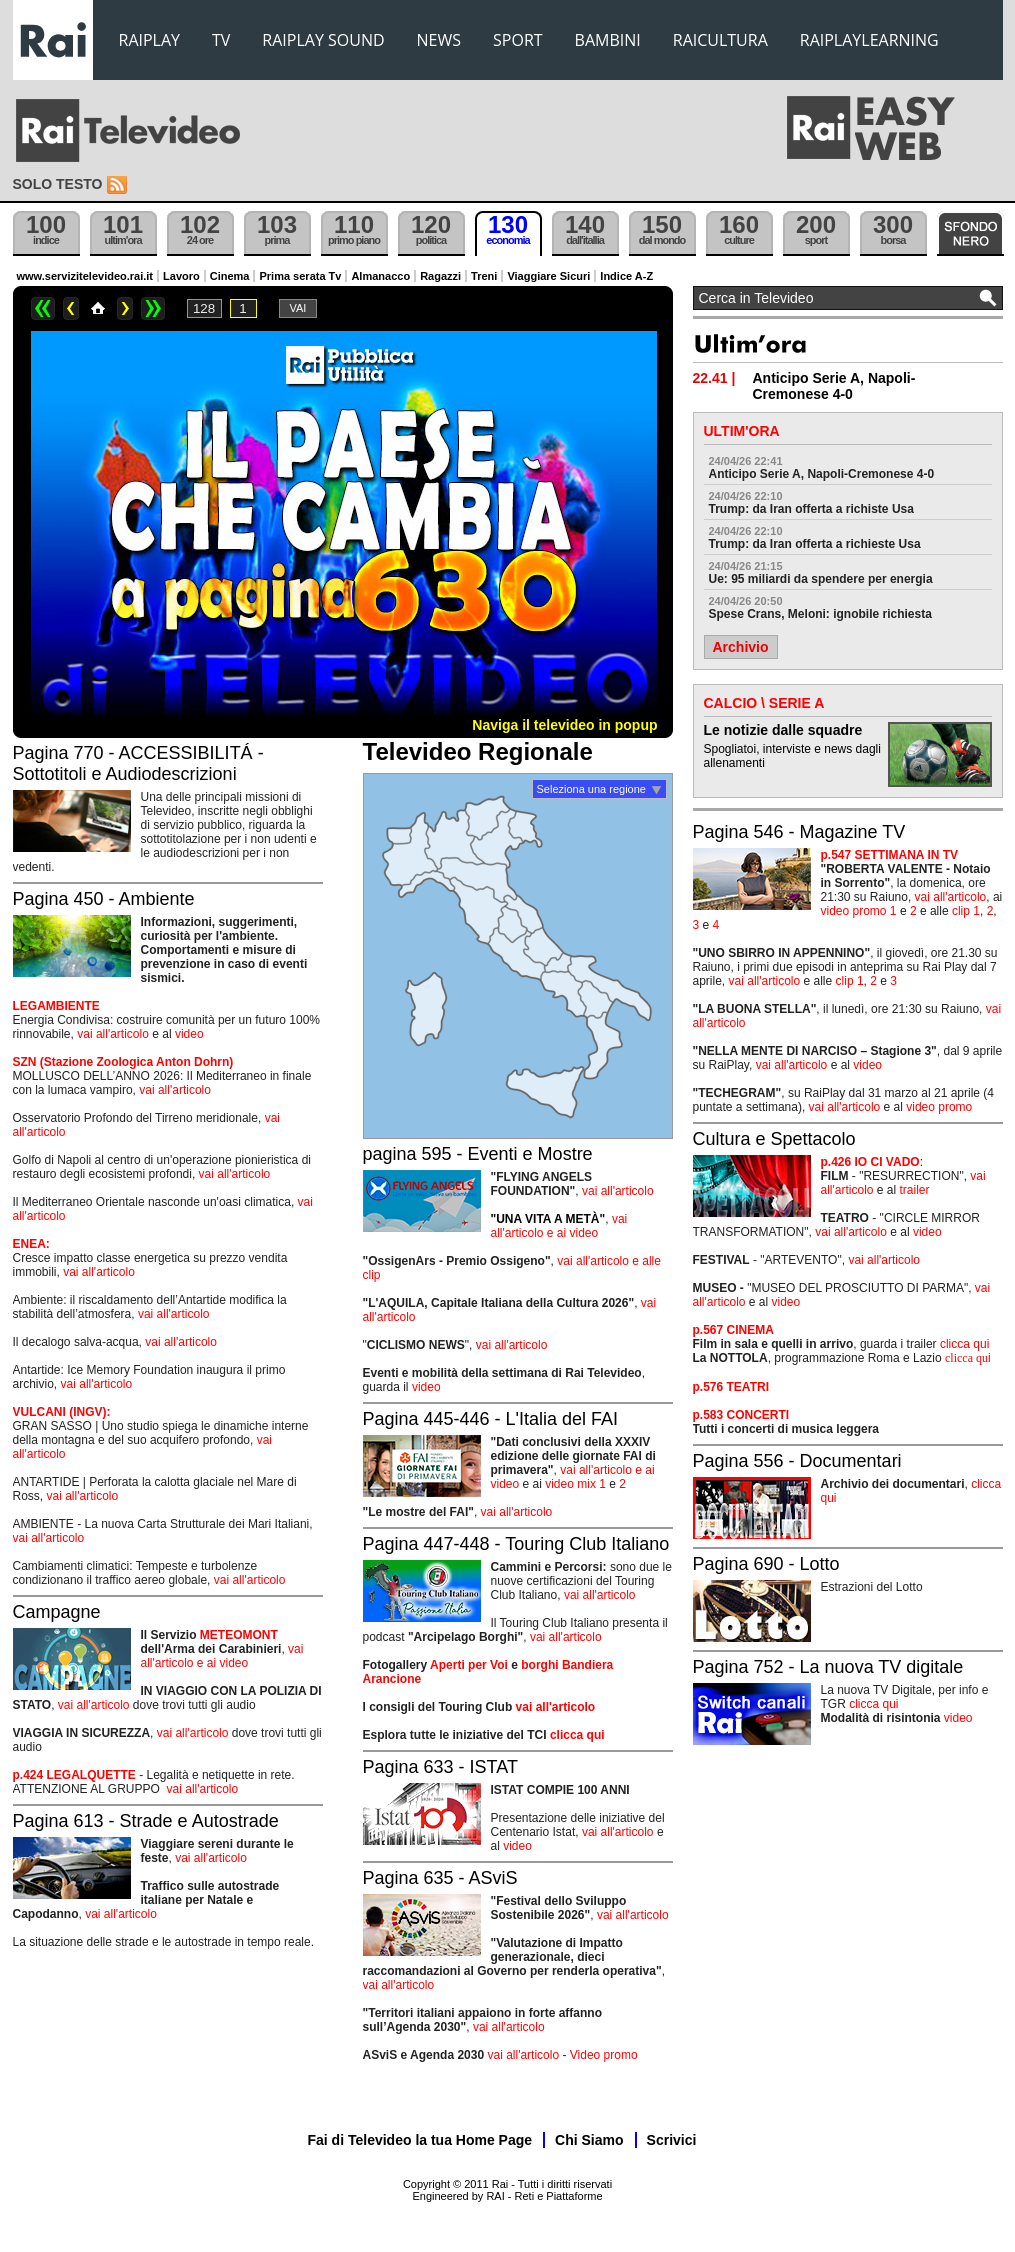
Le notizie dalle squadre (783, 730)
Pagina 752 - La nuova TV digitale (828, 1667)
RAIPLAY (150, 40)
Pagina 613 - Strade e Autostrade (146, 1821)
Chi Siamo (589, 2140)
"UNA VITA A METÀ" (548, 1219)
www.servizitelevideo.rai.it (85, 276)
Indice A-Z (626, 276)
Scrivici (672, 2140)
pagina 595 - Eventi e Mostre (478, 1154)
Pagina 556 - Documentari (797, 1461)
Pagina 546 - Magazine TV (799, 832)
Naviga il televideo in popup (564, 725)
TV (221, 40)
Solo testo (58, 184)
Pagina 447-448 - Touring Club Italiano (516, 1544)
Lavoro (181, 276)
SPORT (518, 40)
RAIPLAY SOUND (323, 40)
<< (43, 308)
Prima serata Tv (300, 276)
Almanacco (380, 276)
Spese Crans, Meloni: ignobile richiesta (820, 614)
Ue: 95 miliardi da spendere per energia (821, 579)
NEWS (439, 40)
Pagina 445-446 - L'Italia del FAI (491, 1419)
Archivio (741, 647)
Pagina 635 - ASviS (440, 1878)
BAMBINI (608, 40)
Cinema (230, 276)
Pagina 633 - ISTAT (440, 1767)
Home (98, 308)
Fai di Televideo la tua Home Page (420, 2140)
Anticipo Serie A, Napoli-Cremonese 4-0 (822, 474)
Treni (484, 276)
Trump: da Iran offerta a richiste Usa (811, 509)
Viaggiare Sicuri (548, 276)
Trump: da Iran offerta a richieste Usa (815, 544)
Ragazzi (440, 276)
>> (153, 308)
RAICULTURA (720, 40)
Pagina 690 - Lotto (766, 1564)
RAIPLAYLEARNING (869, 40)
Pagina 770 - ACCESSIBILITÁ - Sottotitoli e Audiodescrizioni (138, 763)
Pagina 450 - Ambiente (104, 899)
